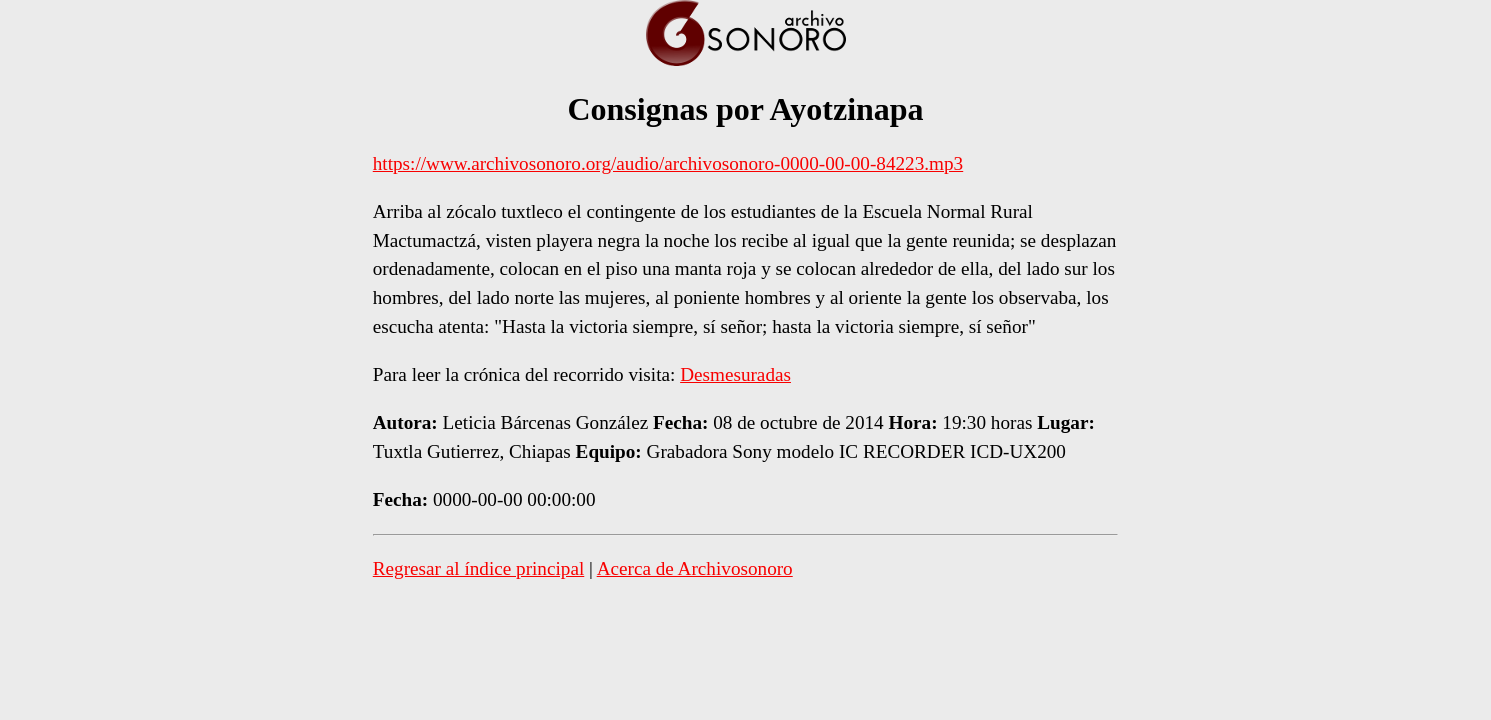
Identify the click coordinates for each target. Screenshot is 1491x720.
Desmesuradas (735, 374)
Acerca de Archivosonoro (695, 568)
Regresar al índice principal (479, 568)
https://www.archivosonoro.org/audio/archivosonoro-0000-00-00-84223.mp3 (668, 163)
